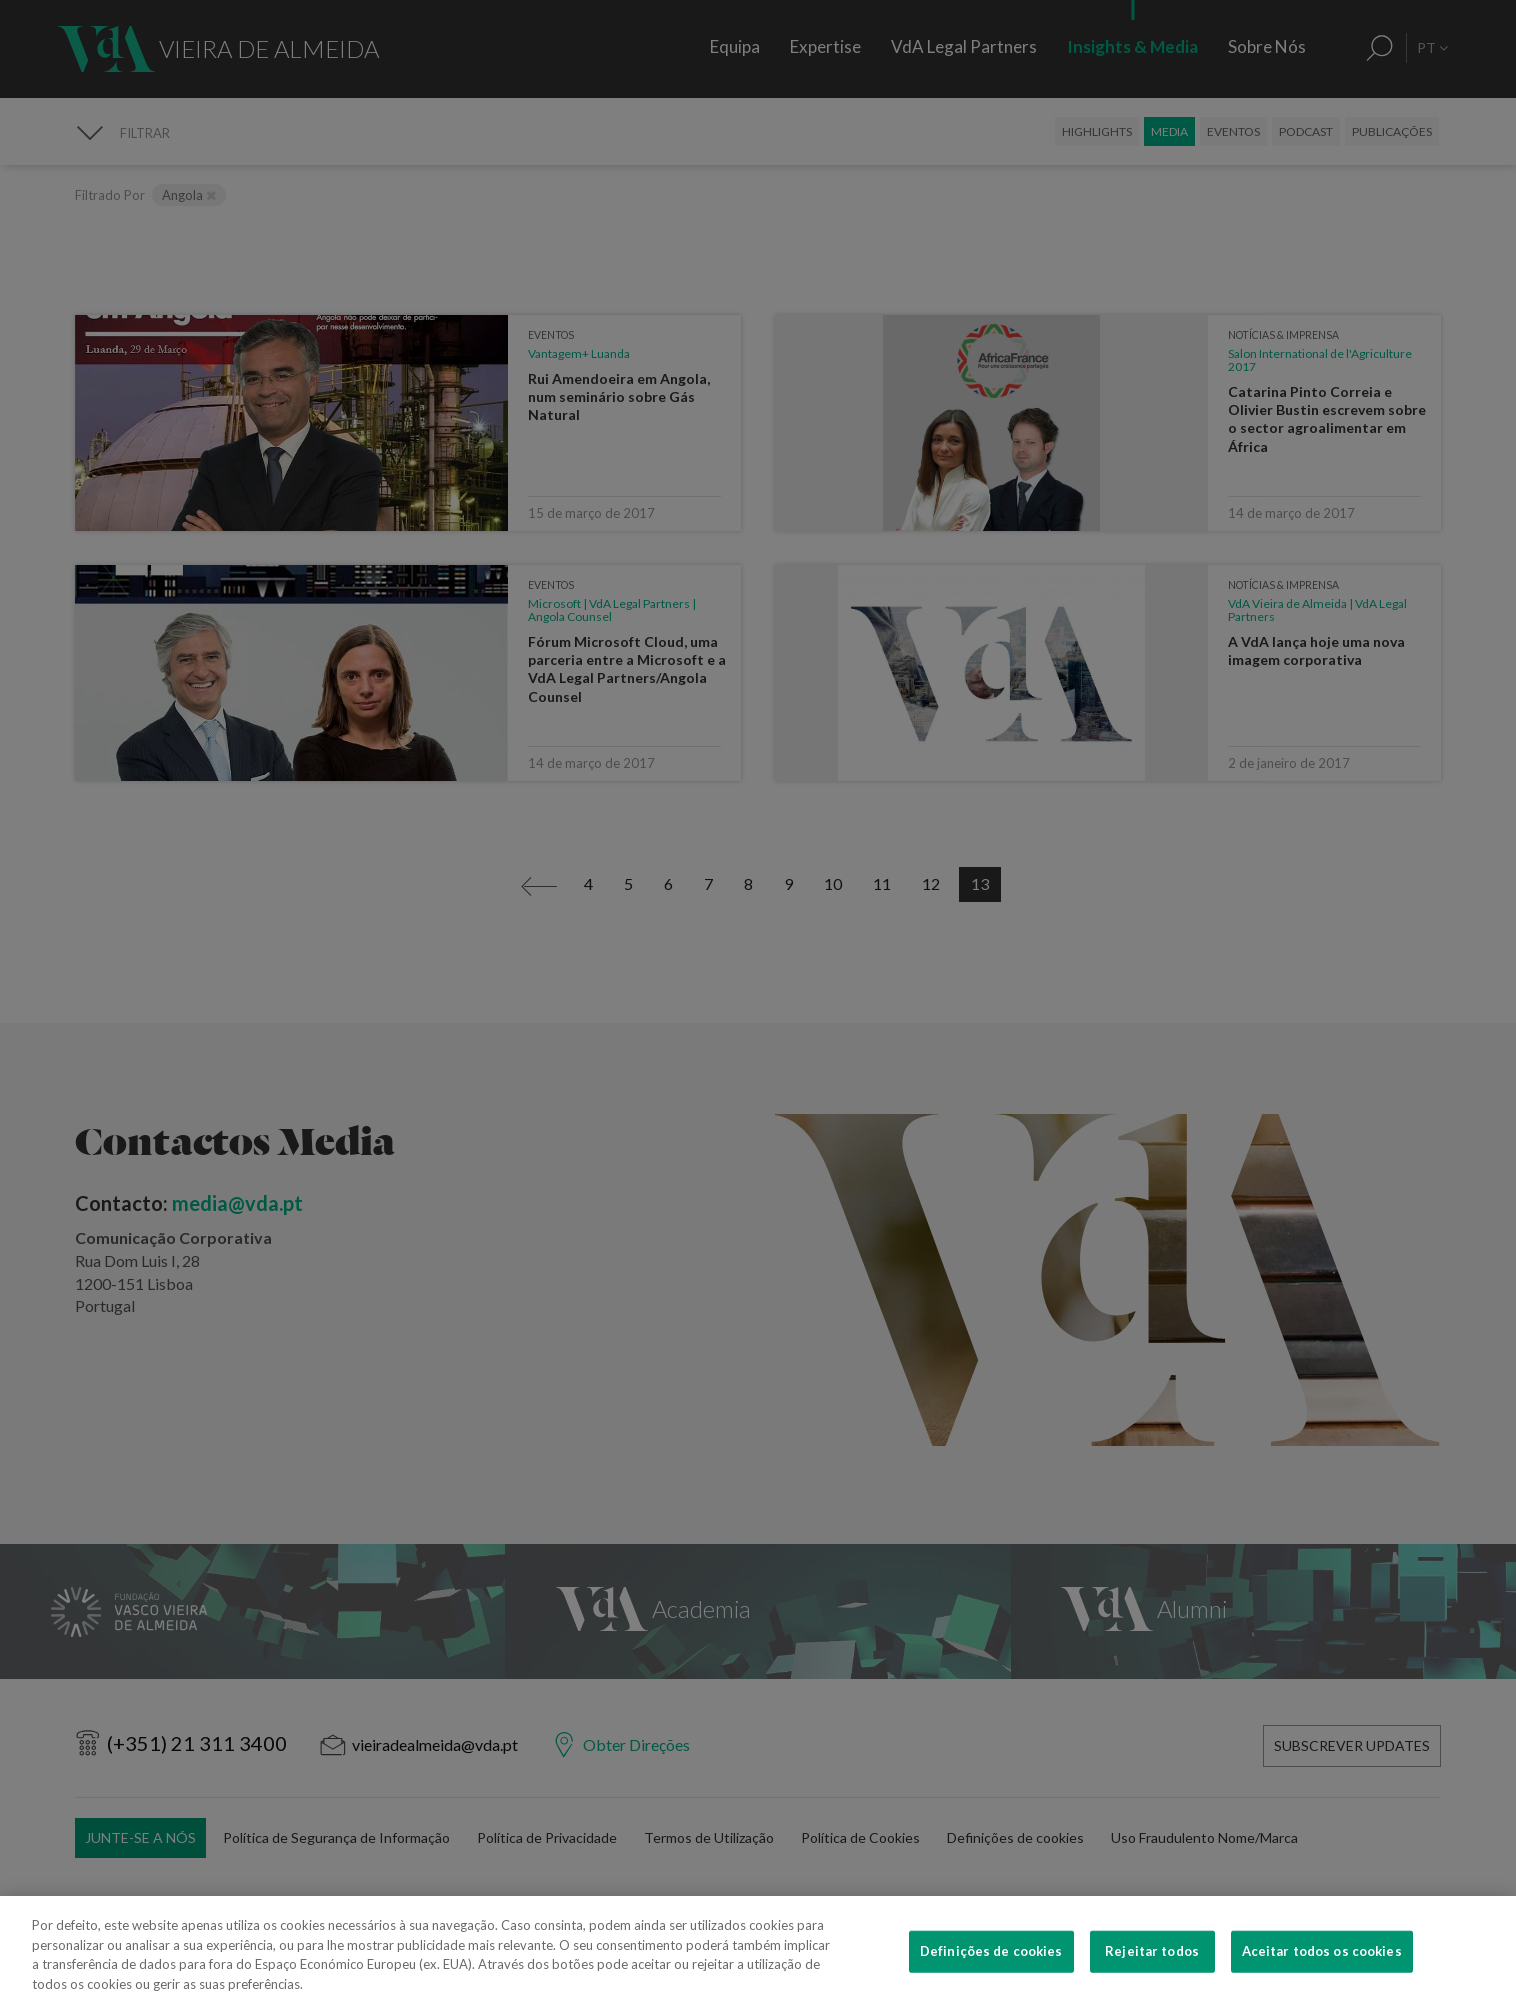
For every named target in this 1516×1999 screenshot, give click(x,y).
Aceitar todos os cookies (1322, 1977)
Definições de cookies (991, 1977)
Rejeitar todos (1152, 1977)
